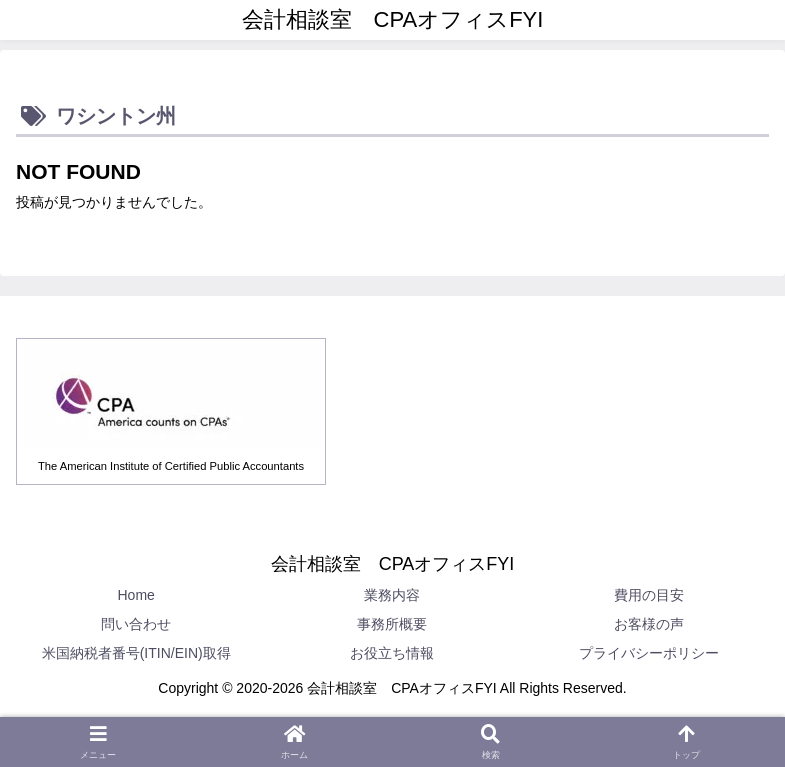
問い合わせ (136, 624)
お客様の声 (649, 624)
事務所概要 (392, 624)
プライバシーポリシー (649, 653)
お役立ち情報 (392, 653)
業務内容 (392, 595)
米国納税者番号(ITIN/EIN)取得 (136, 653)
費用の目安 (649, 595)
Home (135, 595)
